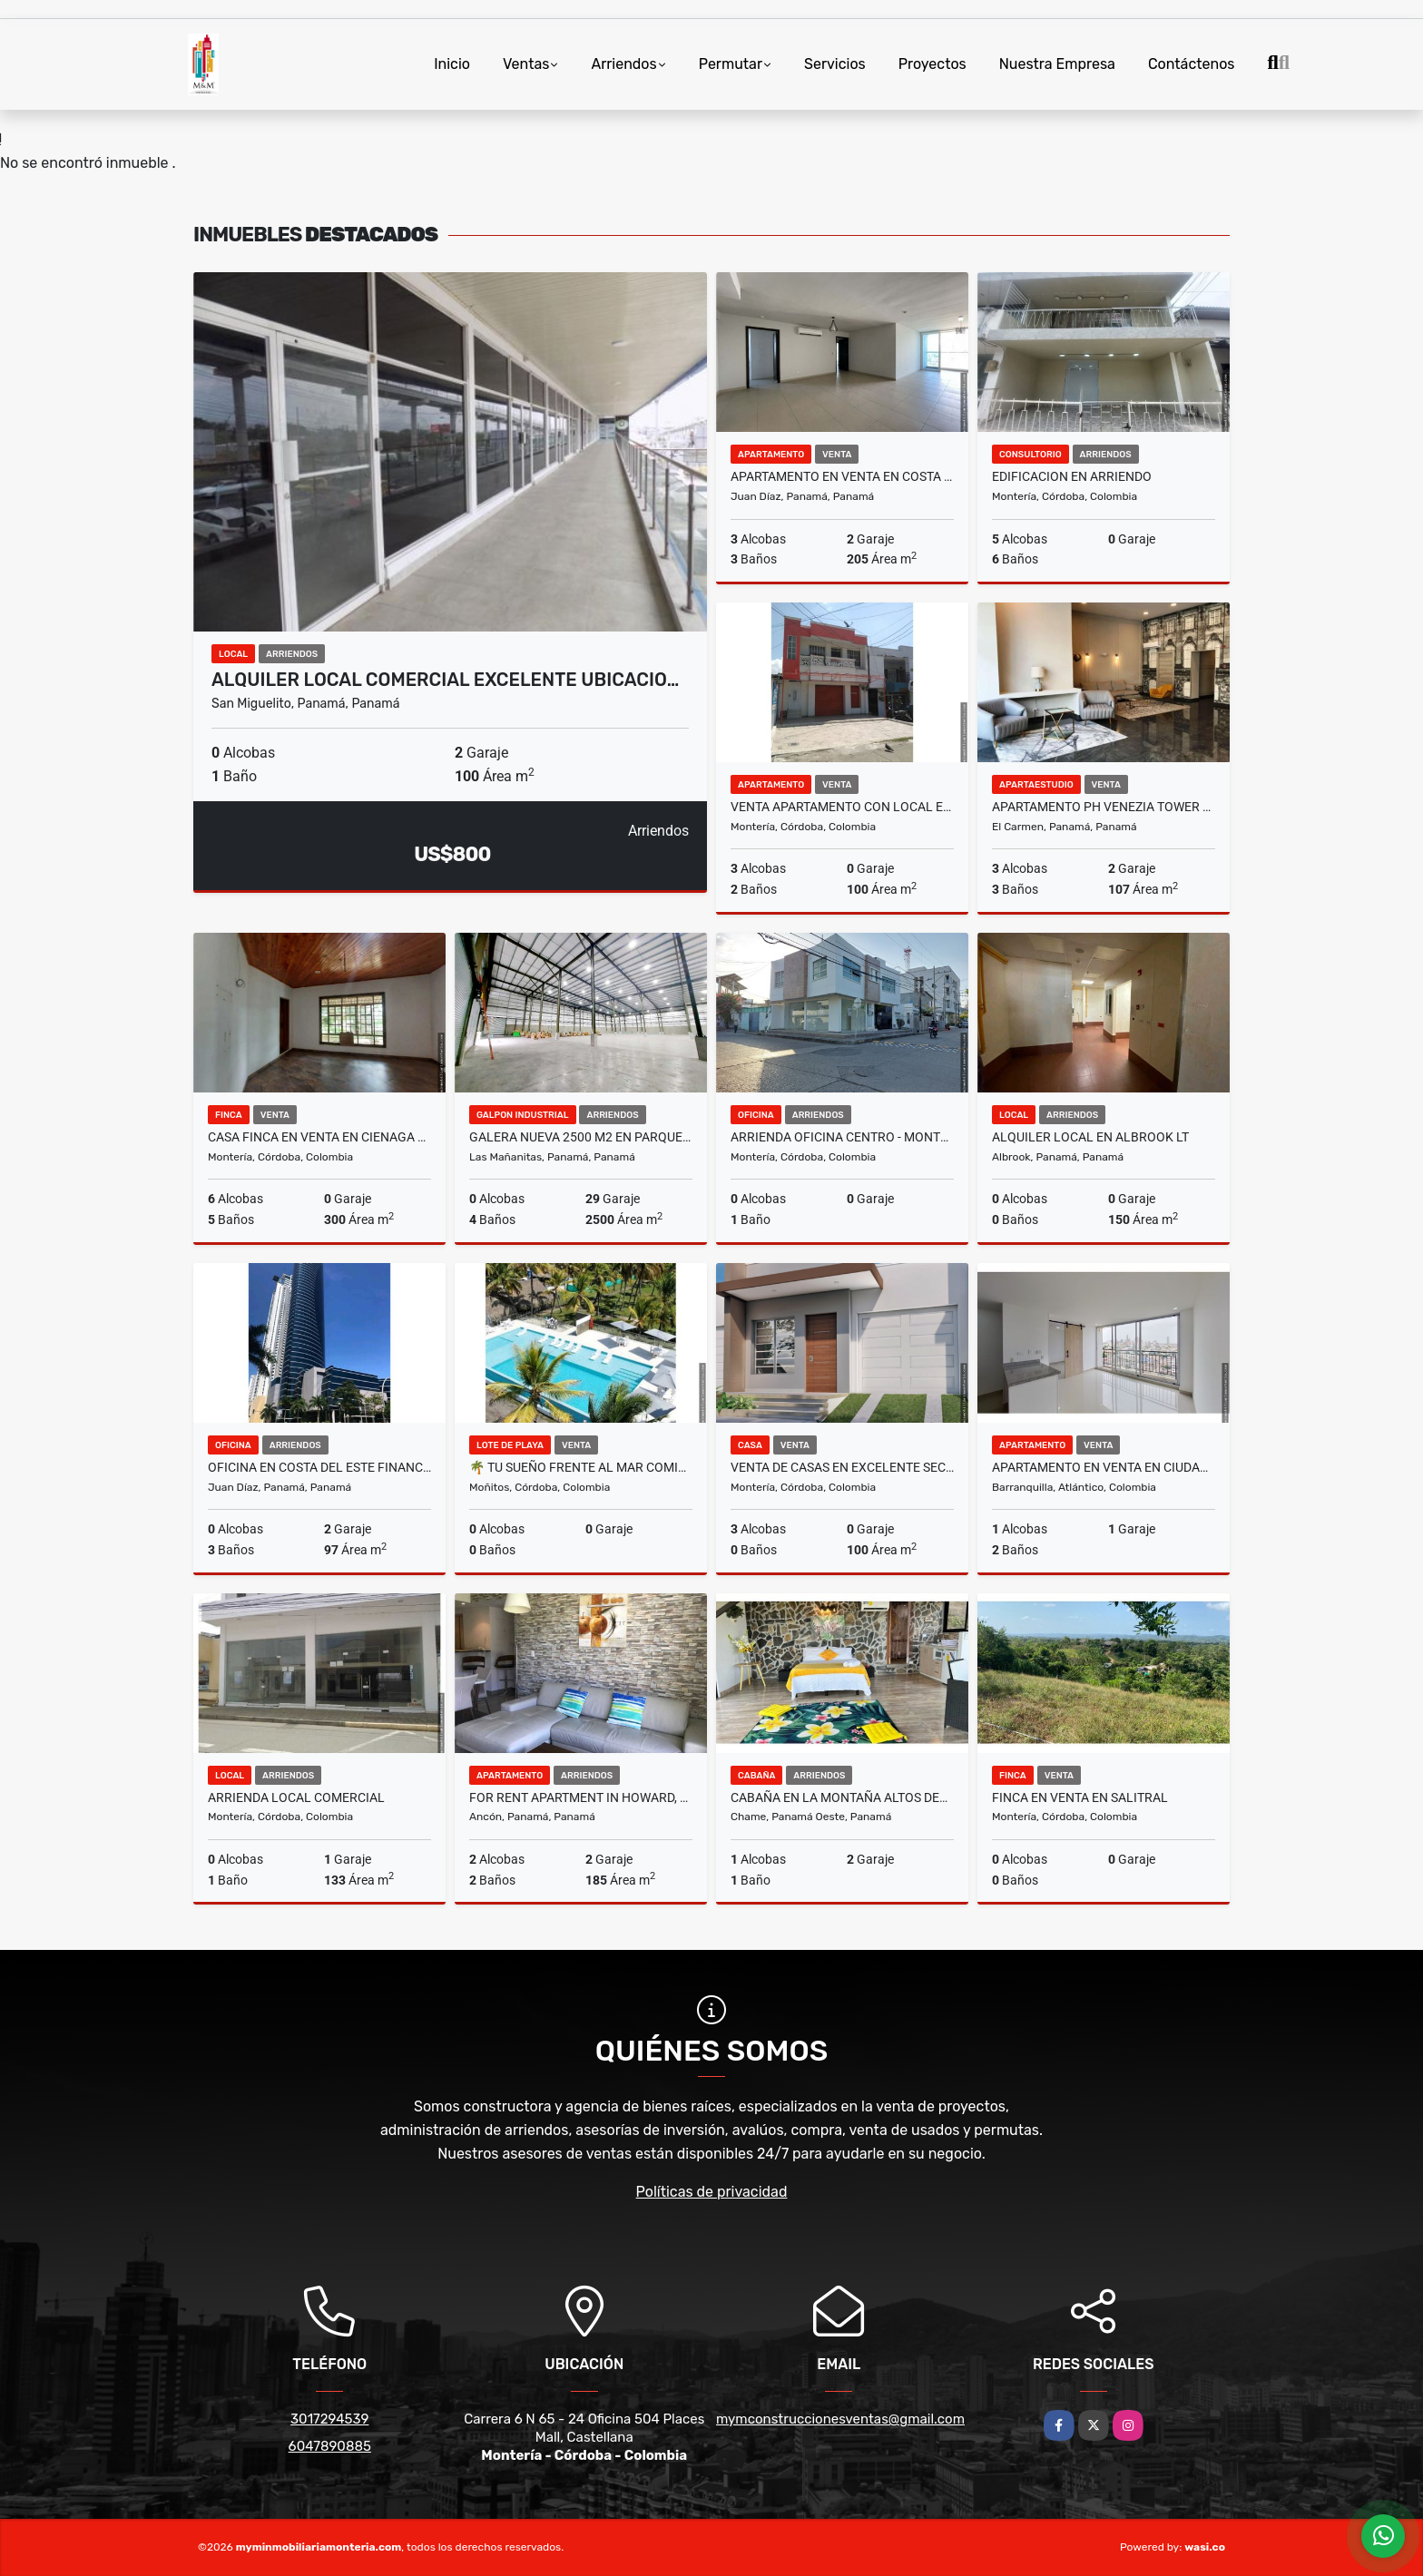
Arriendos (623, 64)
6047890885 (330, 2446)
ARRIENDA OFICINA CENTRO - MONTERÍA (842, 1137)
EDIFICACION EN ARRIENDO (1072, 476)
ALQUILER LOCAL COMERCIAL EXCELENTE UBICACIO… (445, 680)
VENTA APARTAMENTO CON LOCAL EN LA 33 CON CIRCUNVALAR (842, 806)
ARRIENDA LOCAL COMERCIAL (296, 1797)
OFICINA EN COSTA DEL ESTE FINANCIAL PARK (319, 1467)
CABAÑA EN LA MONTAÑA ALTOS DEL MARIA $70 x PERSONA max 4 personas (842, 1797)
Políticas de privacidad (712, 2191)
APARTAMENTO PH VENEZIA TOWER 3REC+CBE (1103, 806)
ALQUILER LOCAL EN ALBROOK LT (1090, 1137)
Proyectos (932, 64)
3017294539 (329, 2419)
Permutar (730, 64)
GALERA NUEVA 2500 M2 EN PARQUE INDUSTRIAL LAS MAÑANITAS (580, 1137)
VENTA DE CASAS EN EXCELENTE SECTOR (842, 1467)
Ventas (526, 64)
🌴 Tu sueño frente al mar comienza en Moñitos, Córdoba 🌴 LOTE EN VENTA (580, 1467)
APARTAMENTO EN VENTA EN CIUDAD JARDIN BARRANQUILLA (1103, 1467)
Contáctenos (1191, 64)
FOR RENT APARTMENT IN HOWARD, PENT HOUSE (580, 1797)
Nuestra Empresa (1057, 64)
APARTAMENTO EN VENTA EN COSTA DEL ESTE (842, 476)
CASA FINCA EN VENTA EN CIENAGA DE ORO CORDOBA (319, 1137)
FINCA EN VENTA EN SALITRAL (1080, 1797)
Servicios (835, 64)
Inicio (452, 64)
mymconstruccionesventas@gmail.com (840, 2419)
